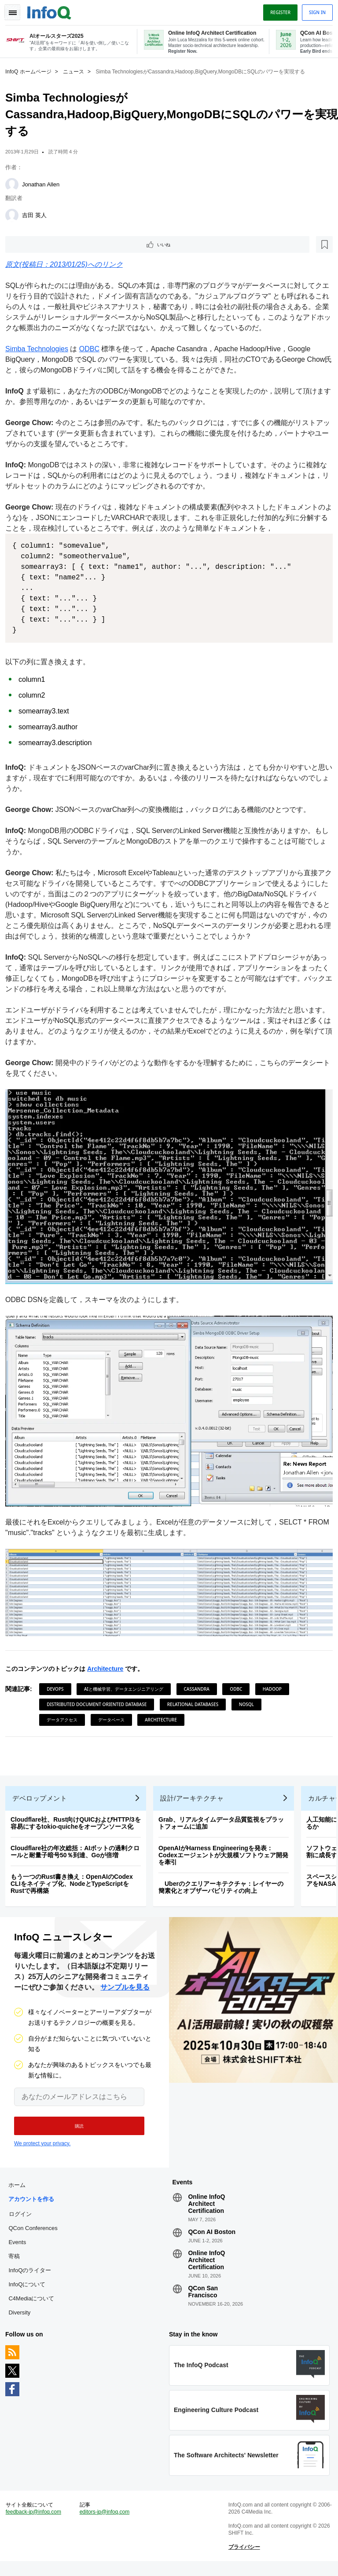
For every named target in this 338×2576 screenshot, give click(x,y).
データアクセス (65, 1710)
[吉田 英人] (15, 214)
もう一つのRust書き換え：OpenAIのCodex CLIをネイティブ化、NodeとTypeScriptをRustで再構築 (75, 1881)
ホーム (20, 2190)
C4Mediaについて (35, 2303)
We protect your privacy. (42, 2145)
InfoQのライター (33, 2275)
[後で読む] (63, 244)
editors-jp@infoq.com (106, 2523)
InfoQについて (30, 2289)
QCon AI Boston (211, 2236)
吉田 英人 (38, 214)
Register (277, 10)
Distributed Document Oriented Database (100, 1695)
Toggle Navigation (17, 10)
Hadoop (275, 1680)
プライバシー (243, 2558)
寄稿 (17, 2261)
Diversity (23, 2317)
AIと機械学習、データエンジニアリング (127, 1680)
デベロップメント (43, 1796)
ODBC (93, 349)
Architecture (109, 1659)
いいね (33, 244)
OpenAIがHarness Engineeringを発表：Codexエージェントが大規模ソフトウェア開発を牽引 (227, 1852)
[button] (73, 2127)
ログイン (23, 2219)
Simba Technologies (40, 349)
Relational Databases (196, 1695)
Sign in (313, 10)
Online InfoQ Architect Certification (206, 2208)
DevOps (58, 1680)
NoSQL (249, 1695)
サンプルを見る (125, 1988)
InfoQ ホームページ (32, 71)
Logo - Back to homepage (53, 10)
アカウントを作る (35, 2204)
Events (20, 2247)
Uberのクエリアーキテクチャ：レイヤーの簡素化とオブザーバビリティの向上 (224, 1885)
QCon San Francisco (203, 2296)
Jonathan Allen (44, 183)
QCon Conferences (36, 2233)
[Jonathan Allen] (15, 183)
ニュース (77, 71)
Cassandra (200, 1680)
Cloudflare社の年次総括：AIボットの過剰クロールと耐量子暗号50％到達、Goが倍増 (78, 1849)
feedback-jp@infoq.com (37, 2523)
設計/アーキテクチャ (195, 1796)
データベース (115, 1710)
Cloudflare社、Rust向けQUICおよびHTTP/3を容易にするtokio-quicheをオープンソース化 (79, 1821)
